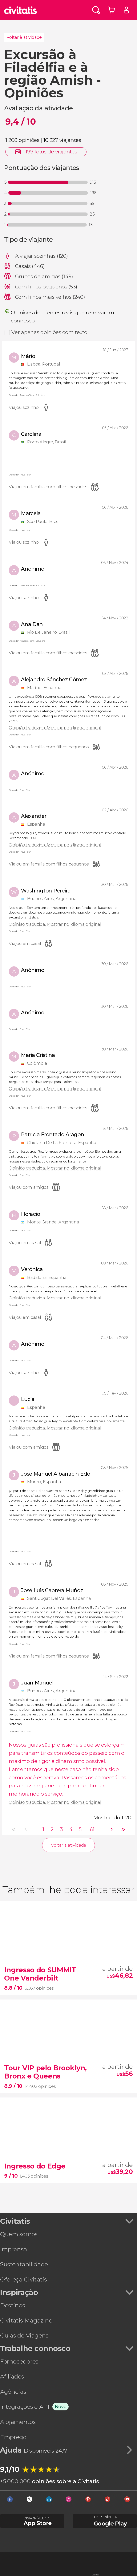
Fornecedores (19, 2361)
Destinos (12, 2305)
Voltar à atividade (24, 37)
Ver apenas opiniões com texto (49, 332)
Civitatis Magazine (26, 2320)
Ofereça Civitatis (23, 2279)
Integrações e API (24, 2406)
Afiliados (12, 2376)
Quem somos (19, 2234)
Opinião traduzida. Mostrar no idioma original (55, 728)
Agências (13, 2391)
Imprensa (13, 2249)
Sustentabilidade (24, 2264)
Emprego (13, 2437)
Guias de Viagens (24, 2335)
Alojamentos (17, 2421)
